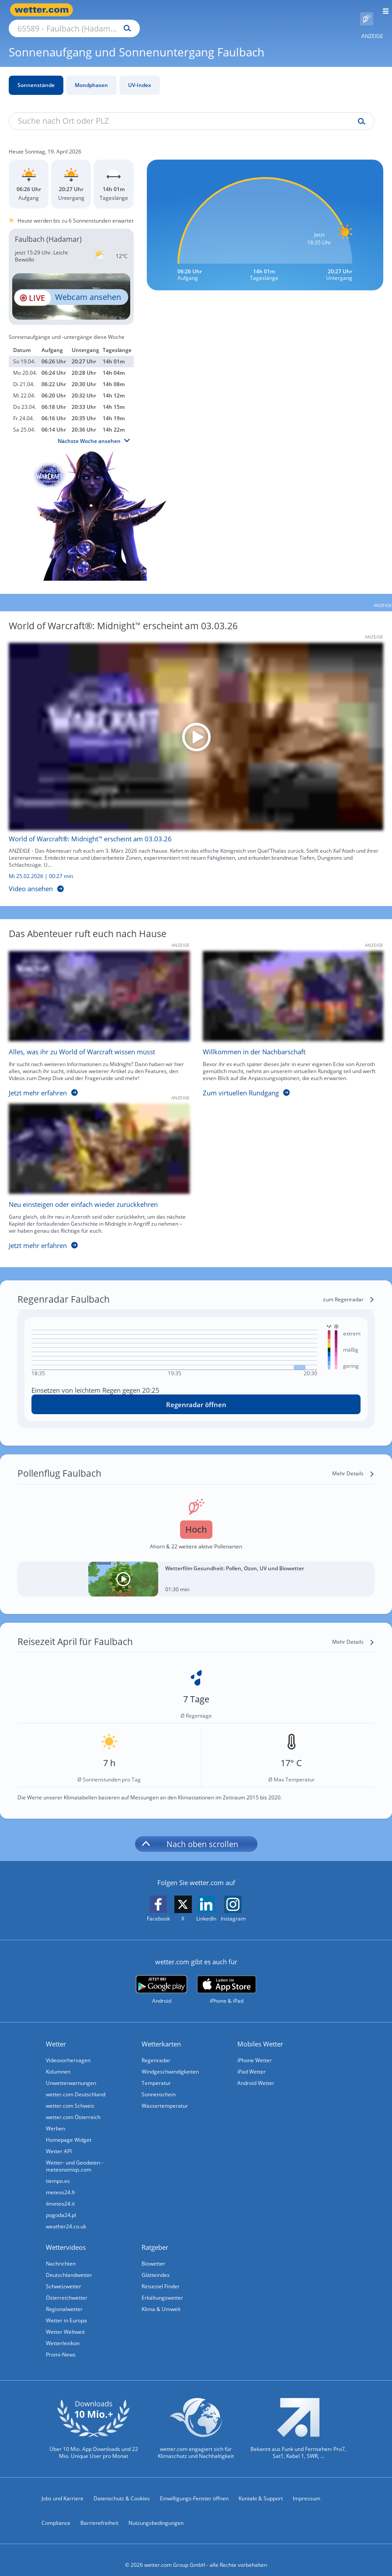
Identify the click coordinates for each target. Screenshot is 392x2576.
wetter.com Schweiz (70, 2095)
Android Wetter (255, 2073)
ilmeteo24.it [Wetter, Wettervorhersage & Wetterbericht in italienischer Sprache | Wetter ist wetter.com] (60, 2193)
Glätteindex (156, 2265)
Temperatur (156, 2073)
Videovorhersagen (68, 2050)
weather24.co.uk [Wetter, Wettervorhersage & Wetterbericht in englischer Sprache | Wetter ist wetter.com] (66, 2216)
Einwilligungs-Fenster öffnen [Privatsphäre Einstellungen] (194, 2488)
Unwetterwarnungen (71, 2073)
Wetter (56, 2033)
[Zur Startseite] (44, 9)
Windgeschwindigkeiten (170, 2061)
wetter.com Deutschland (75, 2084)
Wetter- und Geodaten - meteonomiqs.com (74, 2156)
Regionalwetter (64, 2299)
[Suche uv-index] (359, 111)
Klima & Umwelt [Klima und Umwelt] (161, 2299)
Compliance (56, 2513)
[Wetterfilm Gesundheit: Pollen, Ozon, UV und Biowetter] (196, 1568)
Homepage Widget (68, 2129)
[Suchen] (204, 10)
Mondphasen (91, 75)
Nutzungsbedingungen (156, 2513)
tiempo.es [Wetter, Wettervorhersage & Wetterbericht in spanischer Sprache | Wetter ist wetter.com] (58, 2171)
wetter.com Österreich (73, 2107)
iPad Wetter (251, 2061)
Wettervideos (66, 2237)
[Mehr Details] (353, 1463)
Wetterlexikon (63, 2333)
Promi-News (61, 2344)
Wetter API (59, 2141)
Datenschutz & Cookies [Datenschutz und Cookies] (122, 2488)
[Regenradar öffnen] (196, 1394)
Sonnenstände (36, 75)
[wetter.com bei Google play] (161, 1979)
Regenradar (156, 2050)
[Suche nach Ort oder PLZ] (148, 10)
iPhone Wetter (254, 2050)
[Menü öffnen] (382, 10)
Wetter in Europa (66, 2310)
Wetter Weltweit (65, 2321)
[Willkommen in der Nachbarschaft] (287, 1016)
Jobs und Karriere (62, 2488)
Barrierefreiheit (99, 2513)
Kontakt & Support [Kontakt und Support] (261, 2488)
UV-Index (139, 75)
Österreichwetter (66, 2287)
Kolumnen (58, 2061)
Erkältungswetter (162, 2287)
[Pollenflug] (366, 10)
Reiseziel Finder (161, 2276)
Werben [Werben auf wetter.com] (55, 2118)
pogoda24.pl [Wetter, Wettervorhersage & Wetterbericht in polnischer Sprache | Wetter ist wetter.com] (61, 2205)
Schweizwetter (63, 2276)
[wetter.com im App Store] (226, 1980)
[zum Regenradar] (349, 1289)
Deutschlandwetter (69, 2265)
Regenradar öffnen (196, 1394)
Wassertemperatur (165, 2095)
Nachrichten (61, 2253)
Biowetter (153, 2253)
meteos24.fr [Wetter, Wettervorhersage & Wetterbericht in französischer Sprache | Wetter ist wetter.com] (61, 2182)
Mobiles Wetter (260, 2033)
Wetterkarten (161, 2033)
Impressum (306, 2488)
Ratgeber (155, 2237)
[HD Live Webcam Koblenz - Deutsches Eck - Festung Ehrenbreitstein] (71, 286)
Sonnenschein (159, 2084)
